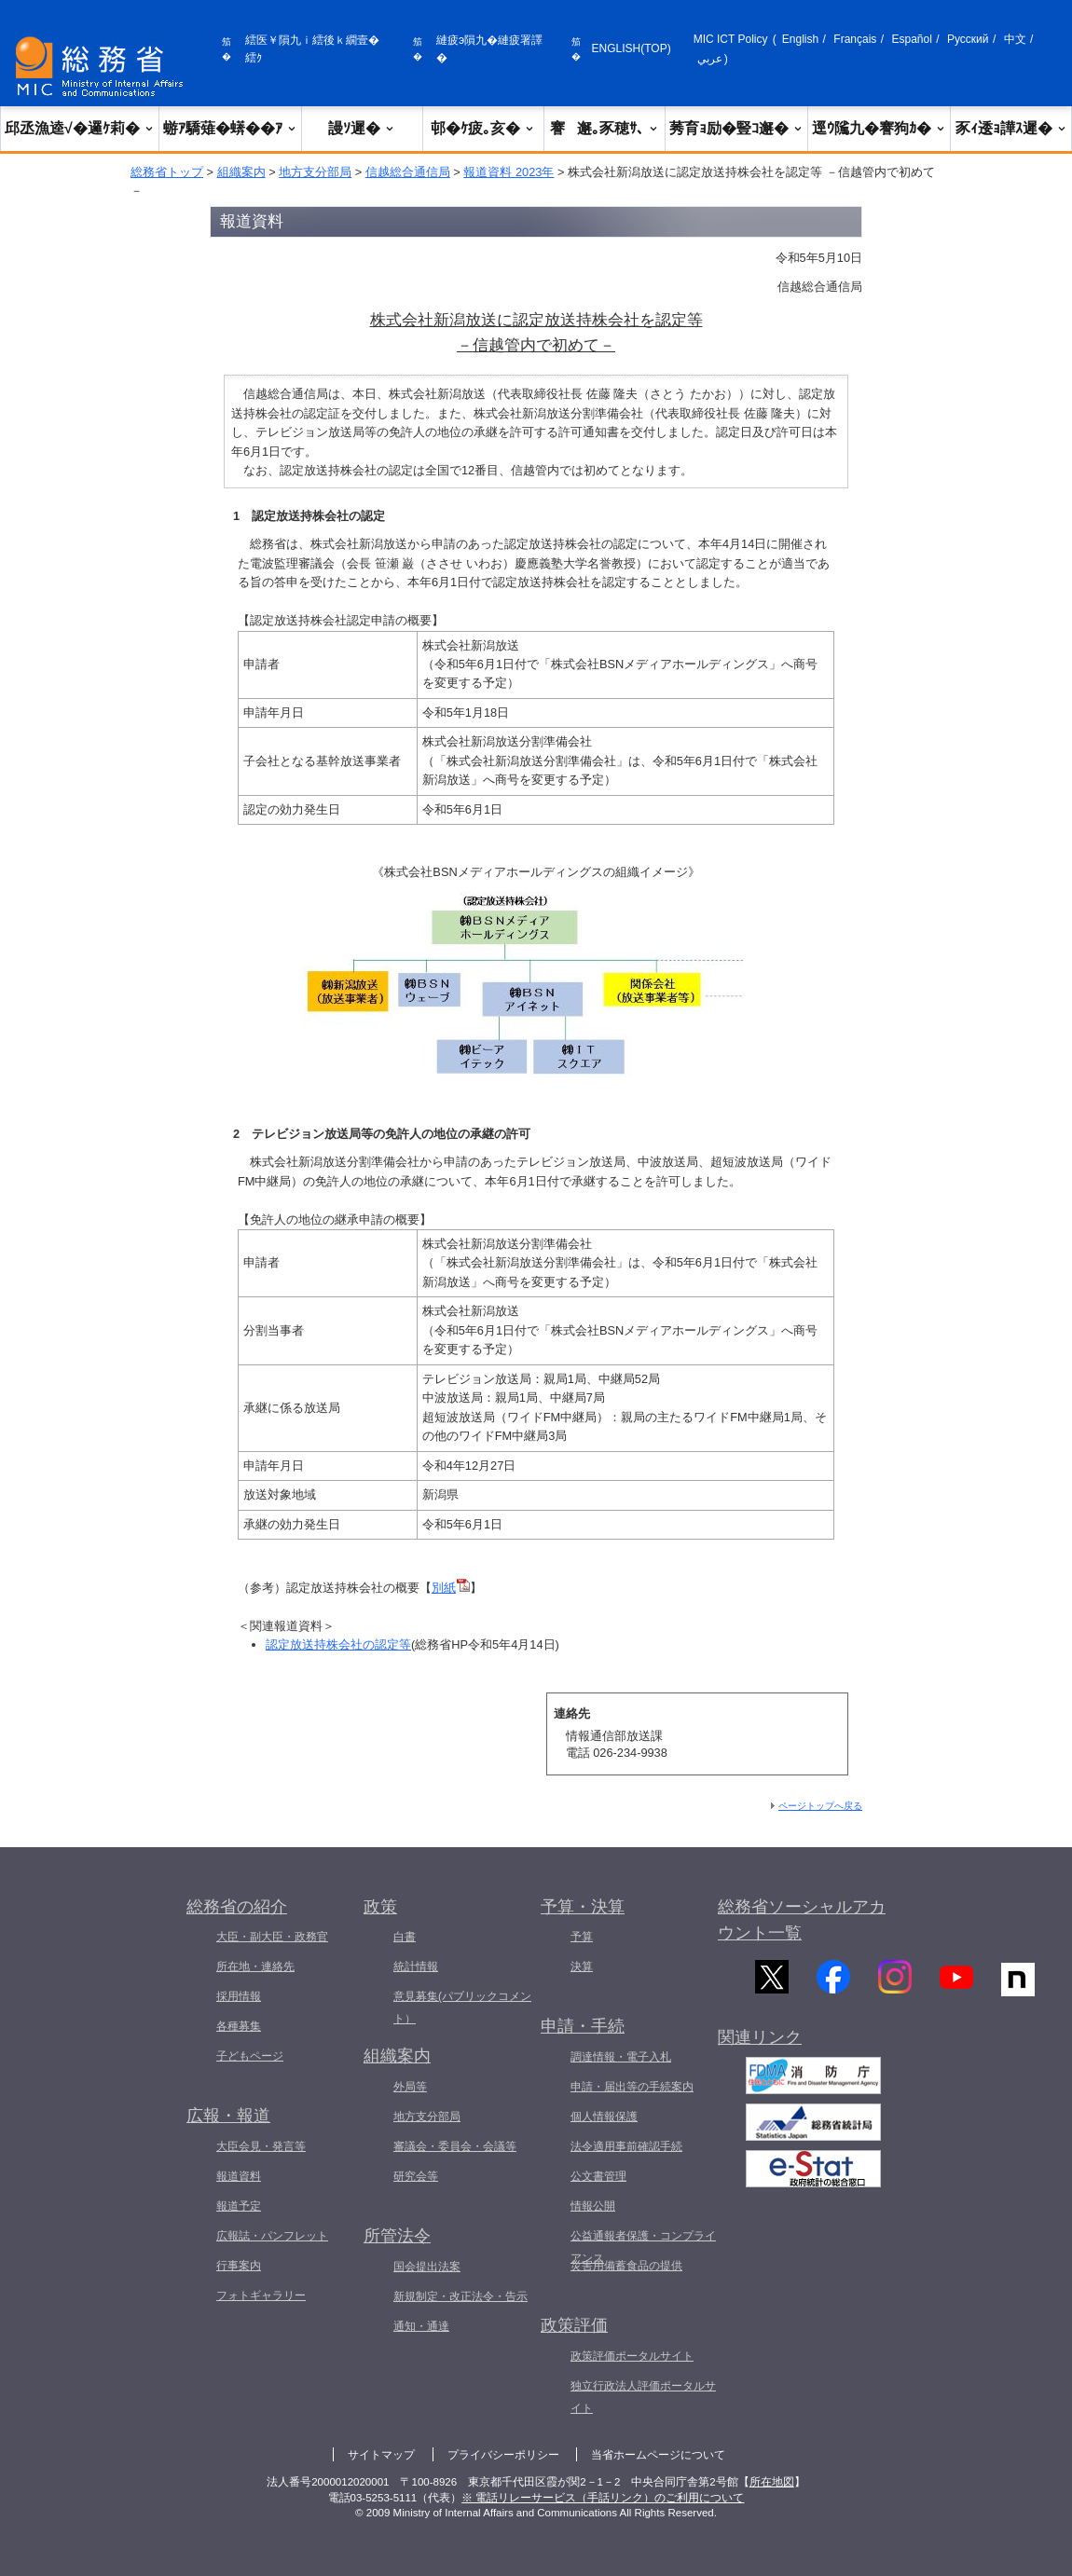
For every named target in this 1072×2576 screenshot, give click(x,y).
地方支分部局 (315, 172)
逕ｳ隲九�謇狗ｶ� (879, 128)
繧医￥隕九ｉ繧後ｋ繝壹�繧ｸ (312, 49)
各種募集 (238, 2026)
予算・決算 (583, 1907)
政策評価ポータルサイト (632, 2356)
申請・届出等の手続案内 (632, 2086)
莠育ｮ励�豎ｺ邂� (736, 128)
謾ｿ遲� (361, 128)
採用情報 (238, 1996)
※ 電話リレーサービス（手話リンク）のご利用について (602, 2497)
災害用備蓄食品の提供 (626, 2265)
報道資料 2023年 (508, 172)
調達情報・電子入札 (620, 2056)
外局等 (410, 2086)
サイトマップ (381, 2454)
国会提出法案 (426, 2266)
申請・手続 (583, 2026)
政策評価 (574, 2325)
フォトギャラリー (261, 2295)
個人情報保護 (604, 2116)
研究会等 (415, 2176)
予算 (581, 1936)
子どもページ (249, 2055)
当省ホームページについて (658, 2454)
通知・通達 (421, 2326)
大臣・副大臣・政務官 (272, 1936)
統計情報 (415, 1966)
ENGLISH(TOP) (631, 48)
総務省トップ (167, 172)
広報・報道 (228, 2115)
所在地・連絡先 (255, 1966)
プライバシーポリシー (503, 2454)
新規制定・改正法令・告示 (460, 2296)
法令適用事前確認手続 (626, 2146)
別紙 (451, 1588)
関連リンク (760, 2051)
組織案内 (241, 172)
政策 (380, 1907)
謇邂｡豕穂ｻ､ (604, 128)
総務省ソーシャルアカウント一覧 (802, 1920)
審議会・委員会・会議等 (454, 2146)
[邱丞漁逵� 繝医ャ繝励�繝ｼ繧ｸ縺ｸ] (103, 66)
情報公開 (592, 2206)
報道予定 (238, 2206)
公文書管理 (598, 2176)
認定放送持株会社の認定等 (338, 1644)
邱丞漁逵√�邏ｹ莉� (80, 128)
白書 (404, 1936)
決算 (581, 1966)
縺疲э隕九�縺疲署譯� (489, 49)
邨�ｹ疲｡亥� (483, 128)
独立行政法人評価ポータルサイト (643, 2397)
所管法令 (397, 2236)
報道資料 (238, 2176)
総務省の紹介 (236, 1907)
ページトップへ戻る (820, 1806)
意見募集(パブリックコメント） (462, 2007)
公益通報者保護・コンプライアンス (643, 2247)
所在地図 (771, 2481)
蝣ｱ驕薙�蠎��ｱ (230, 128)
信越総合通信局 (407, 172)
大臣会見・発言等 (261, 2146)
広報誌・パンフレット (272, 2235)
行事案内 (238, 2265)
